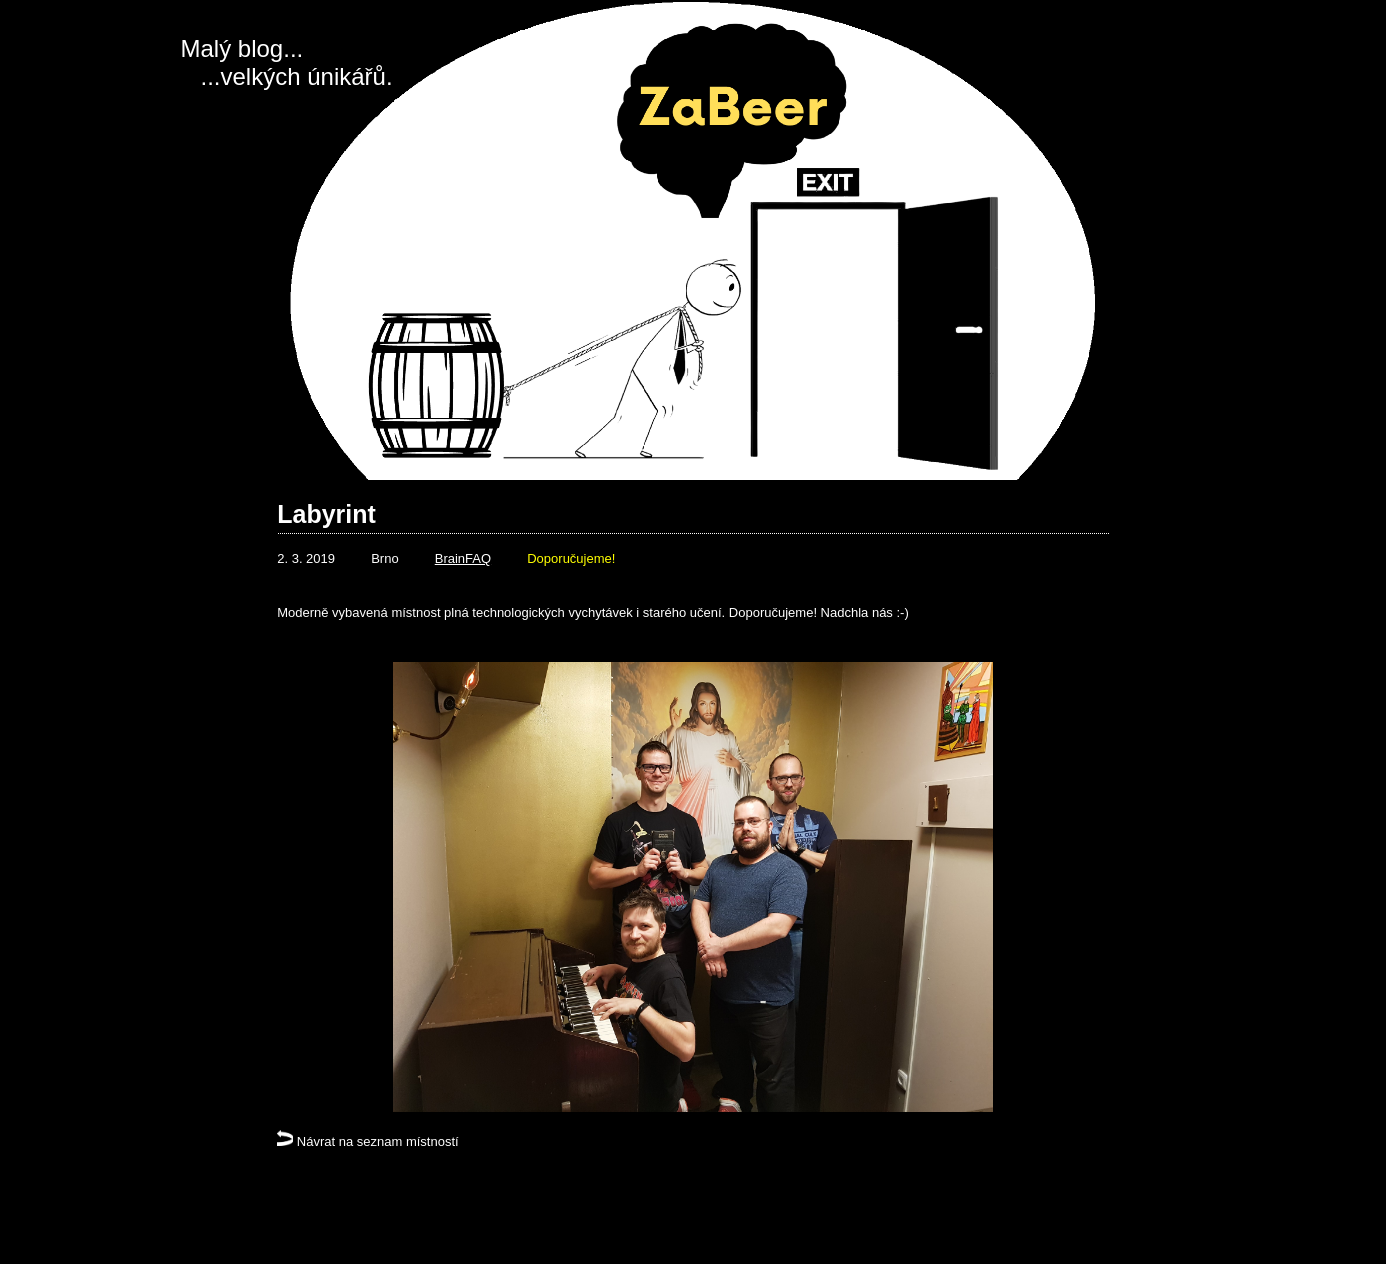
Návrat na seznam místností (367, 1141)
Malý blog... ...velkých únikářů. (287, 62)
